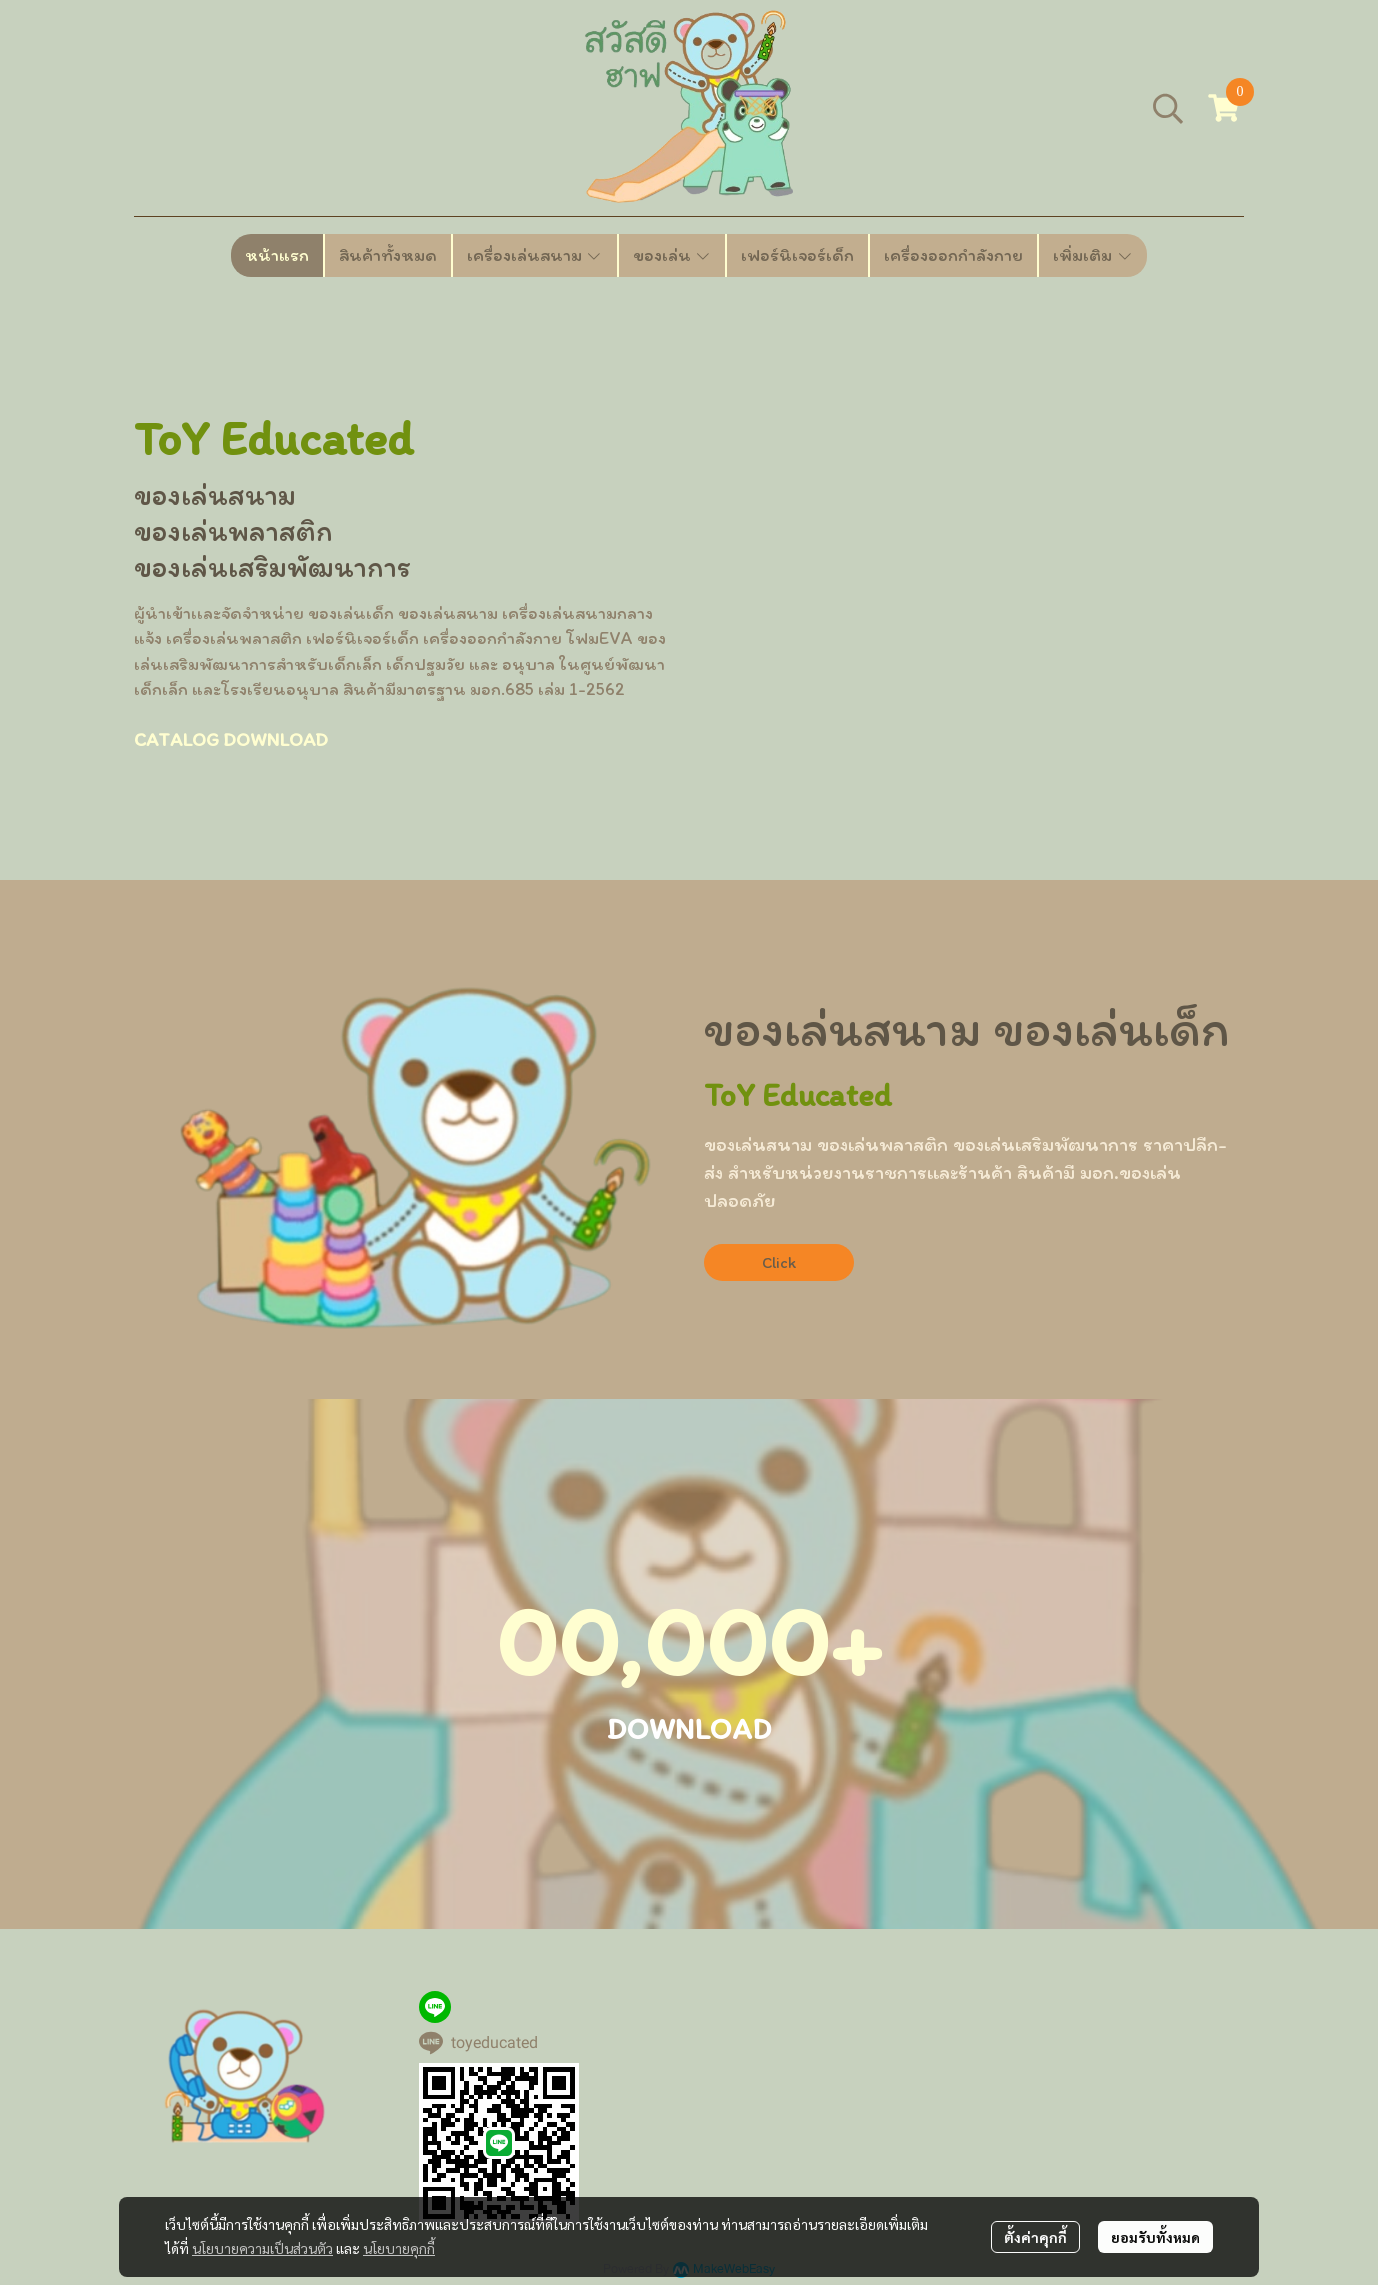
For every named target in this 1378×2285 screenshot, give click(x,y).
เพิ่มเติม (1093, 255)
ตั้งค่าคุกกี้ (1035, 2237)
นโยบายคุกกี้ (399, 2248)
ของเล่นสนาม (215, 494)
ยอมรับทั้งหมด (1155, 2237)
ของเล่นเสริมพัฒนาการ (272, 566)
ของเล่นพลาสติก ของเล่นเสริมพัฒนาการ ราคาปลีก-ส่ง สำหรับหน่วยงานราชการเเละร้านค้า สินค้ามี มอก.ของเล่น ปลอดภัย (965, 1172)
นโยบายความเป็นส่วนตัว (262, 2248)
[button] (1168, 108)
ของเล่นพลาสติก (233, 530)
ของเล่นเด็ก (1112, 1028)
